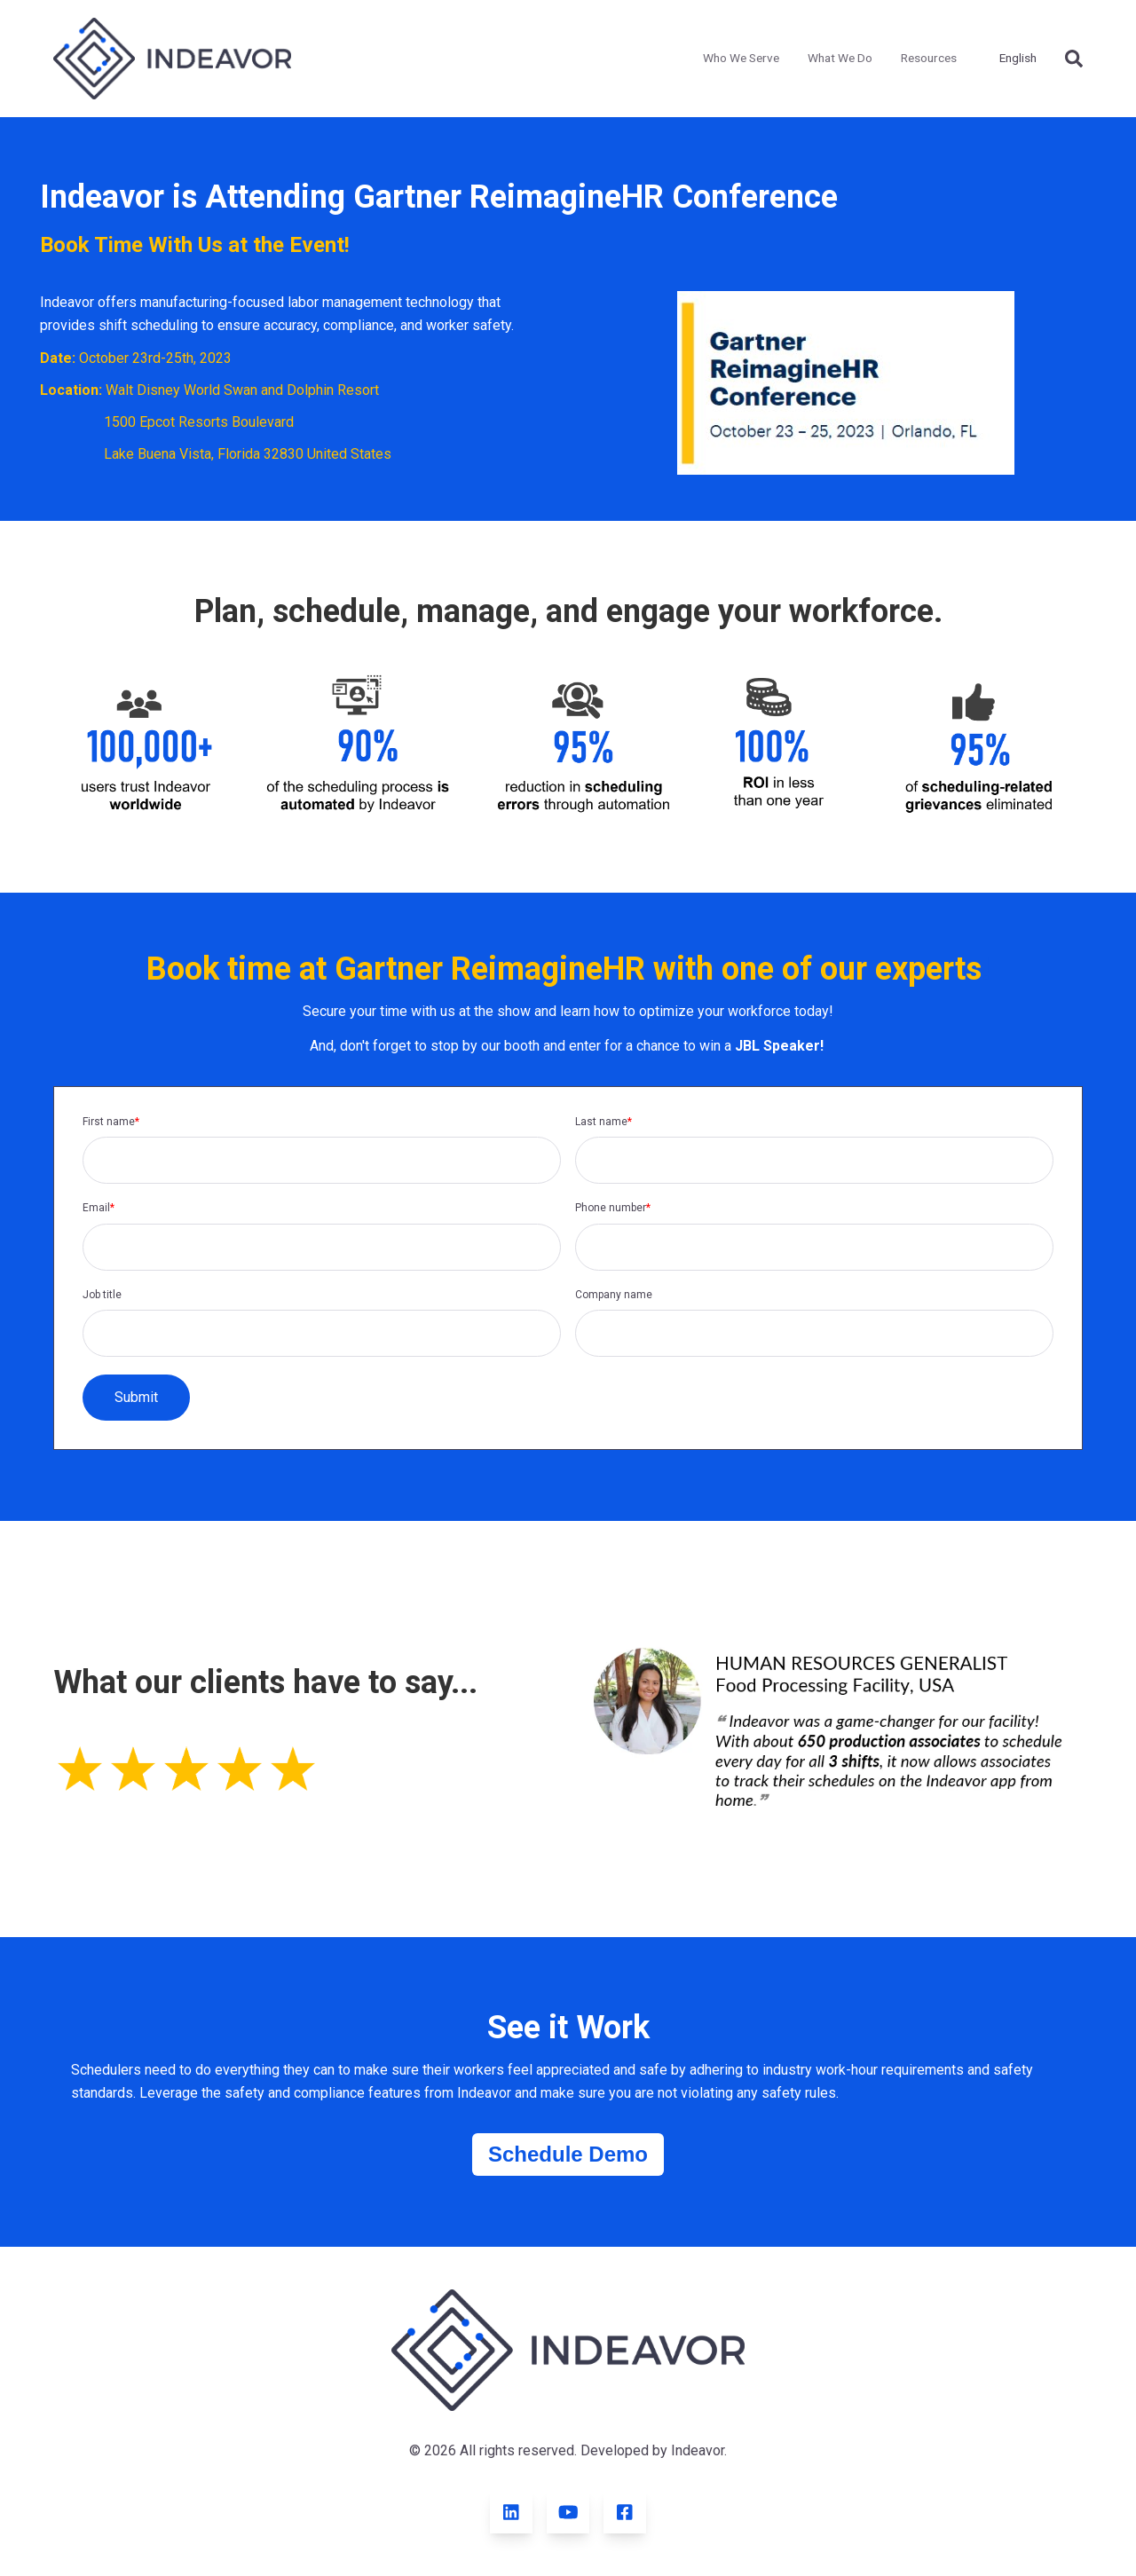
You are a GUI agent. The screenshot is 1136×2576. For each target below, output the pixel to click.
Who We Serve (741, 58)
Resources (929, 58)
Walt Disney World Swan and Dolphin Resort (242, 390)
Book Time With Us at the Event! (195, 244)
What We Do (840, 58)
